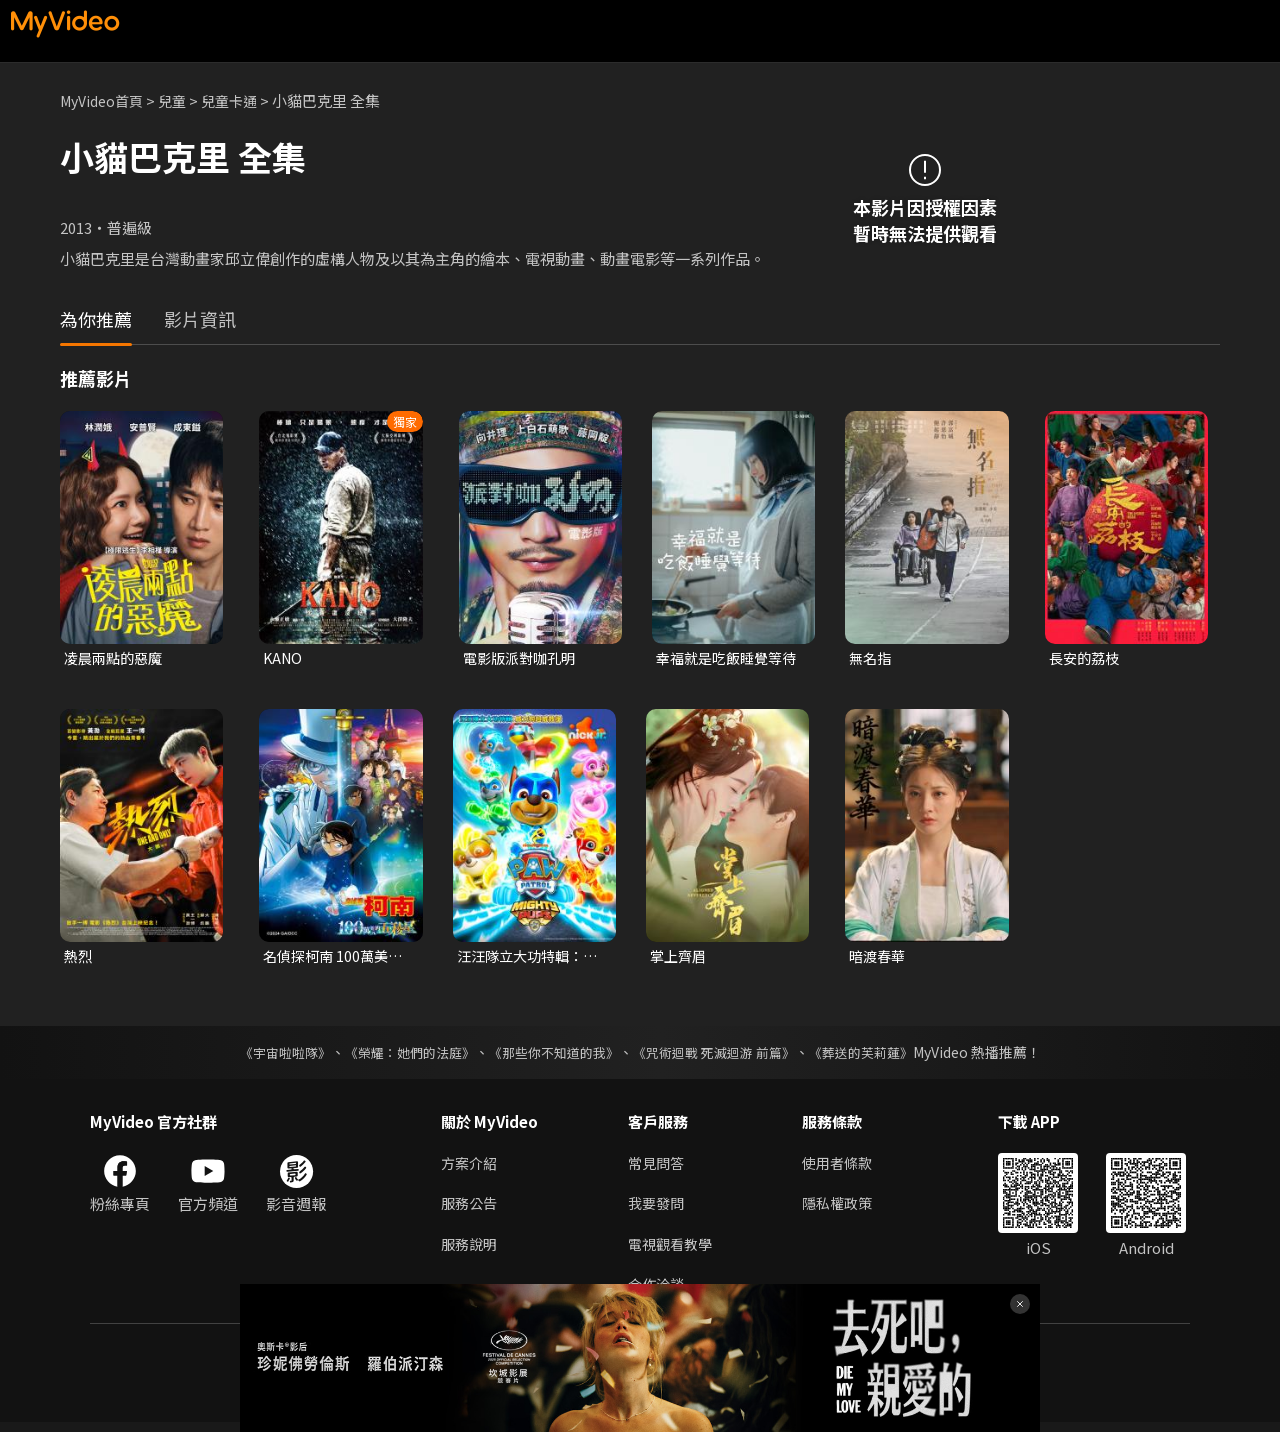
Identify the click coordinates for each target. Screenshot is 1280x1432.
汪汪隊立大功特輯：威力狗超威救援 (524, 959)
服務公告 (471, 1209)
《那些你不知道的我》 (552, 1056)
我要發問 (658, 1209)
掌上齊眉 (680, 958)
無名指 (871, 658)
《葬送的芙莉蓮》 (880, 1056)
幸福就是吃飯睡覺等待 (723, 659)
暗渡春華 (879, 958)
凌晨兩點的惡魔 (116, 658)
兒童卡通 (241, 100)
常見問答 (658, 1167)
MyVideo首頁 (105, 100)
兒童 (181, 100)
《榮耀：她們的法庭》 (398, 1056)
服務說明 (471, 1251)
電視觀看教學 (673, 1251)
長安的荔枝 (1086, 658)
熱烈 (79, 958)
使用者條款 (845, 1167)
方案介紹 (471, 1167)
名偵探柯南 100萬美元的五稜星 (336, 959)
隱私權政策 (845, 1209)
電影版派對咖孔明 (523, 658)
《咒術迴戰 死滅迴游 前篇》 (723, 1056)
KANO (284, 658)
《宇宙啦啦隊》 (265, 1056)
